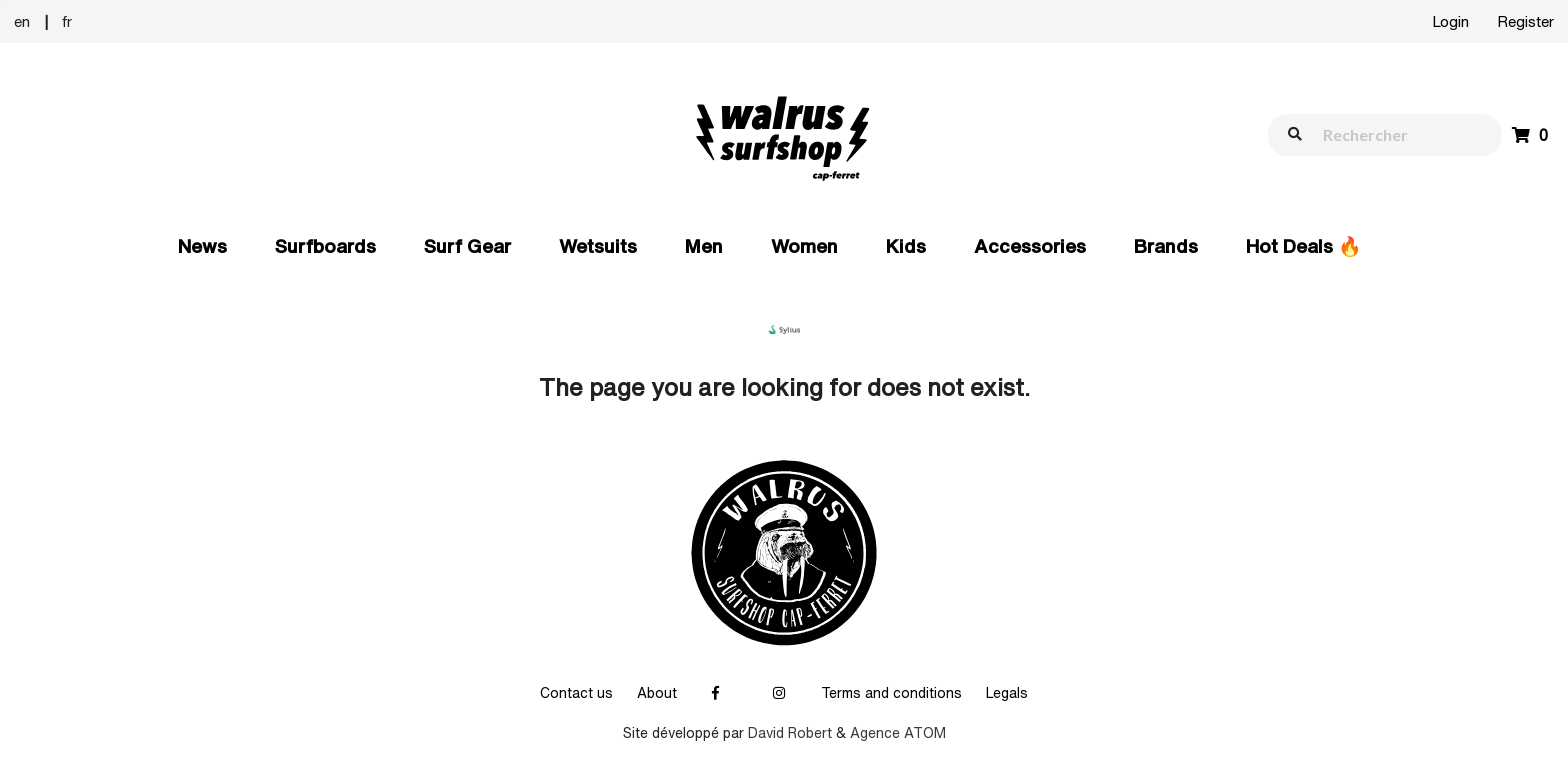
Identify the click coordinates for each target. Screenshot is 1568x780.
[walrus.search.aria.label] (1395, 134)
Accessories (1030, 245)
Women (804, 245)
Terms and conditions (891, 693)
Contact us (576, 693)
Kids (906, 245)
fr (67, 21)
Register (1525, 21)
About (657, 693)
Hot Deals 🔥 (1304, 245)
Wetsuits (598, 245)
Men (704, 245)
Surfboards (325, 245)
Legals (1007, 693)
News (202, 245)
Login (1450, 21)
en (22, 21)
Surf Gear (467, 245)
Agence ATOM (898, 733)
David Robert (790, 733)
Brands (1166, 245)
